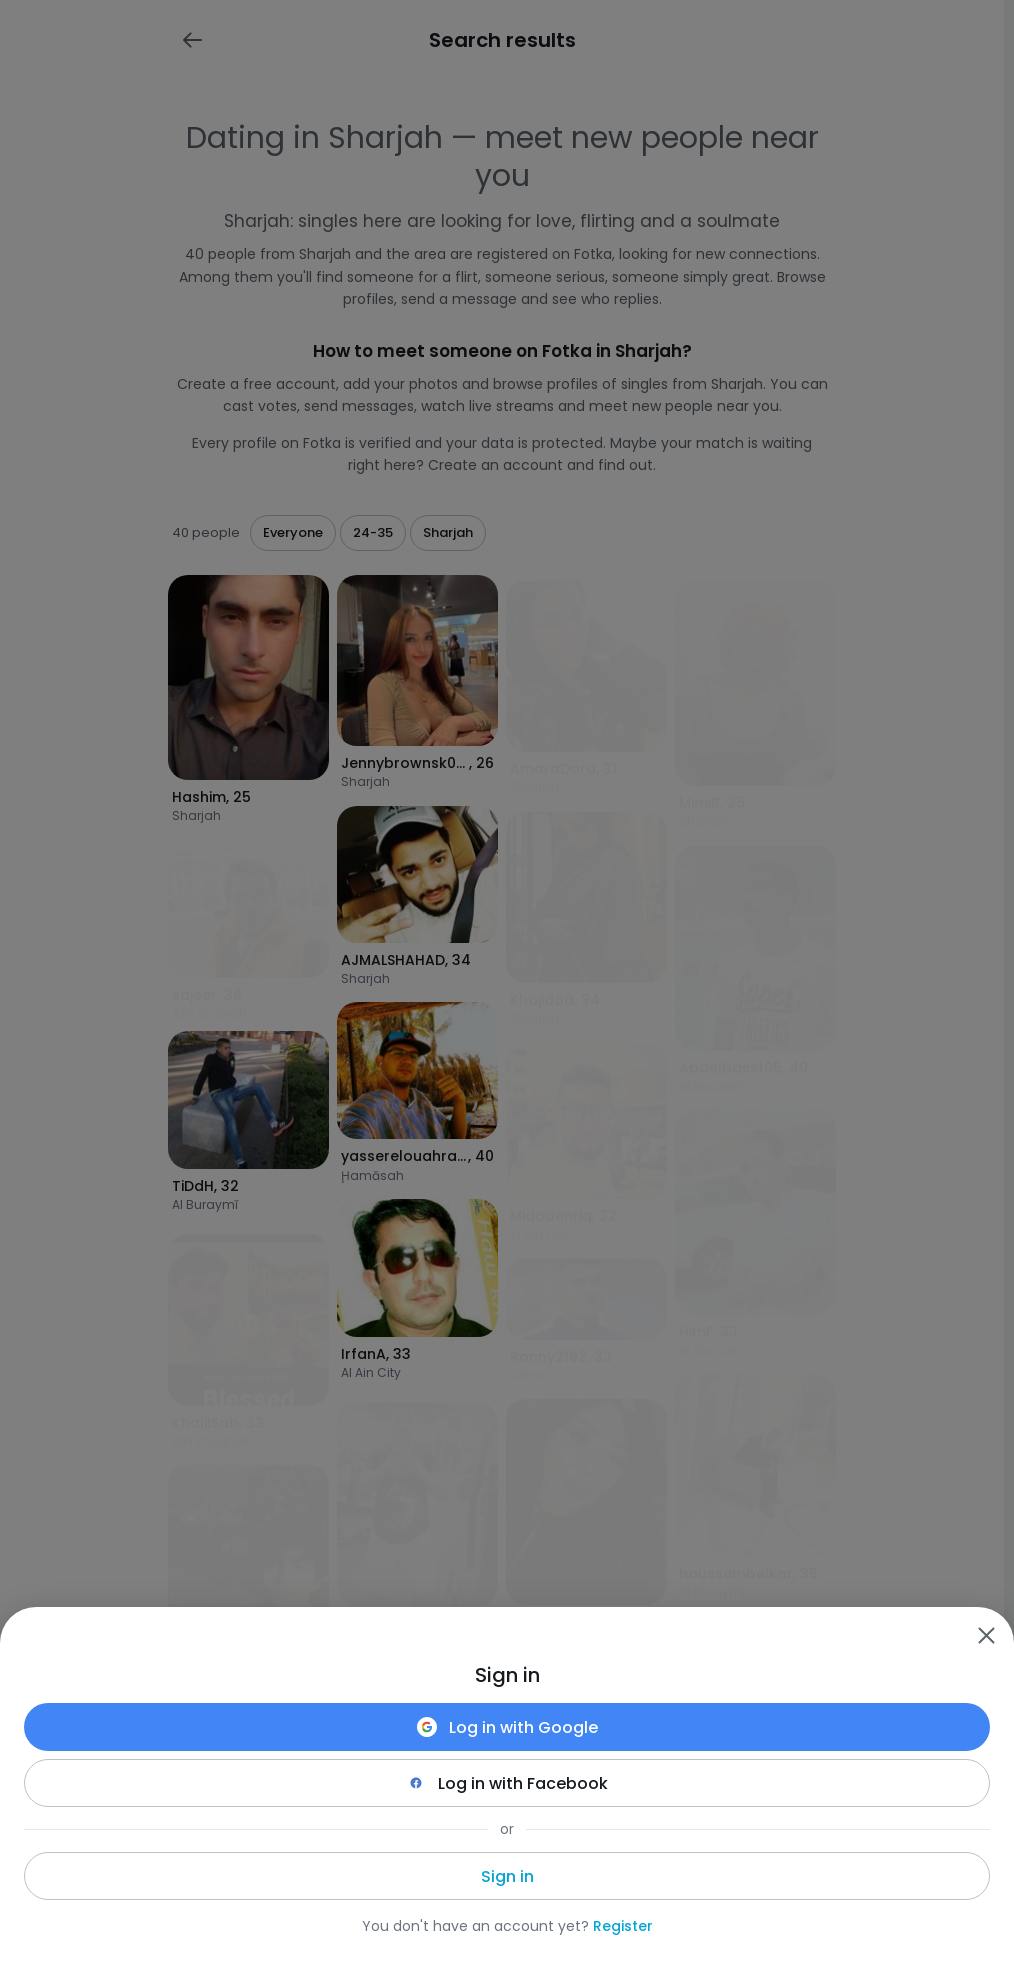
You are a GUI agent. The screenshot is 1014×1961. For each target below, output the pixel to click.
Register (623, 1926)
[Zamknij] (986, 1635)
